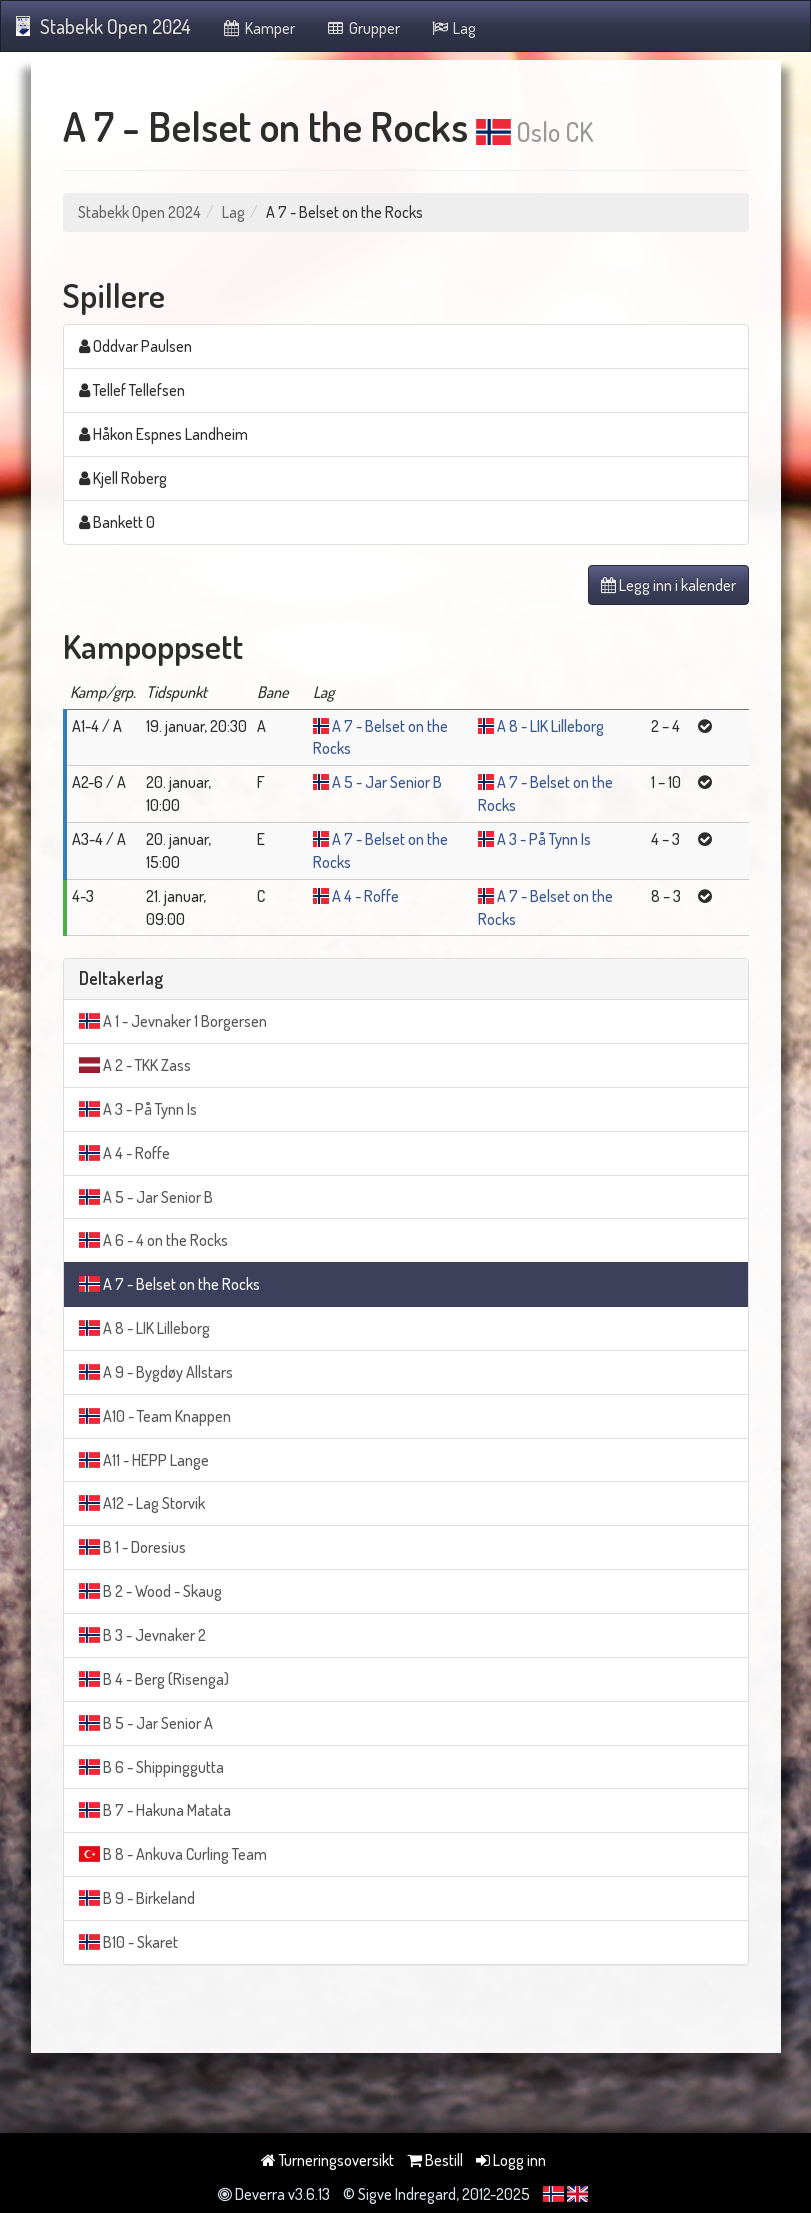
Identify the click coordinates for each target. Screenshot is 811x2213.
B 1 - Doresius (132, 1547)
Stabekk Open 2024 (103, 26)
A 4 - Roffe (365, 896)
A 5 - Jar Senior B (387, 782)
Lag (453, 28)
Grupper (362, 28)
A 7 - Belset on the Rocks (169, 1284)
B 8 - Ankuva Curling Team (173, 1854)
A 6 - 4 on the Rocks (153, 1240)
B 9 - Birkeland (137, 1898)
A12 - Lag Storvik (142, 1503)
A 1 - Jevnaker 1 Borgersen (173, 1021)
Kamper (258, 28)
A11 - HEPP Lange (144, 1460)
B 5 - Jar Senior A (146, 1723)
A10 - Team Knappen (155, 1416)
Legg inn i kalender (668, 585)
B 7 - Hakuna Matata (155, 1810)
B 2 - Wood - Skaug (150, 1591)
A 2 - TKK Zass (135, 1065)
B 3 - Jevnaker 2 (142, 1635)
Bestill (435, 2160)
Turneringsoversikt (327, 2160)
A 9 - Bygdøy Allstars (156, 1372)
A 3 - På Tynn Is (544, 839)
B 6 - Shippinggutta (151, 1767)
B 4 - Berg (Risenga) (154, 1679)
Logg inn (511, 2160)
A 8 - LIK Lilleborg (550, 726)
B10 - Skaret (128, 1942)
